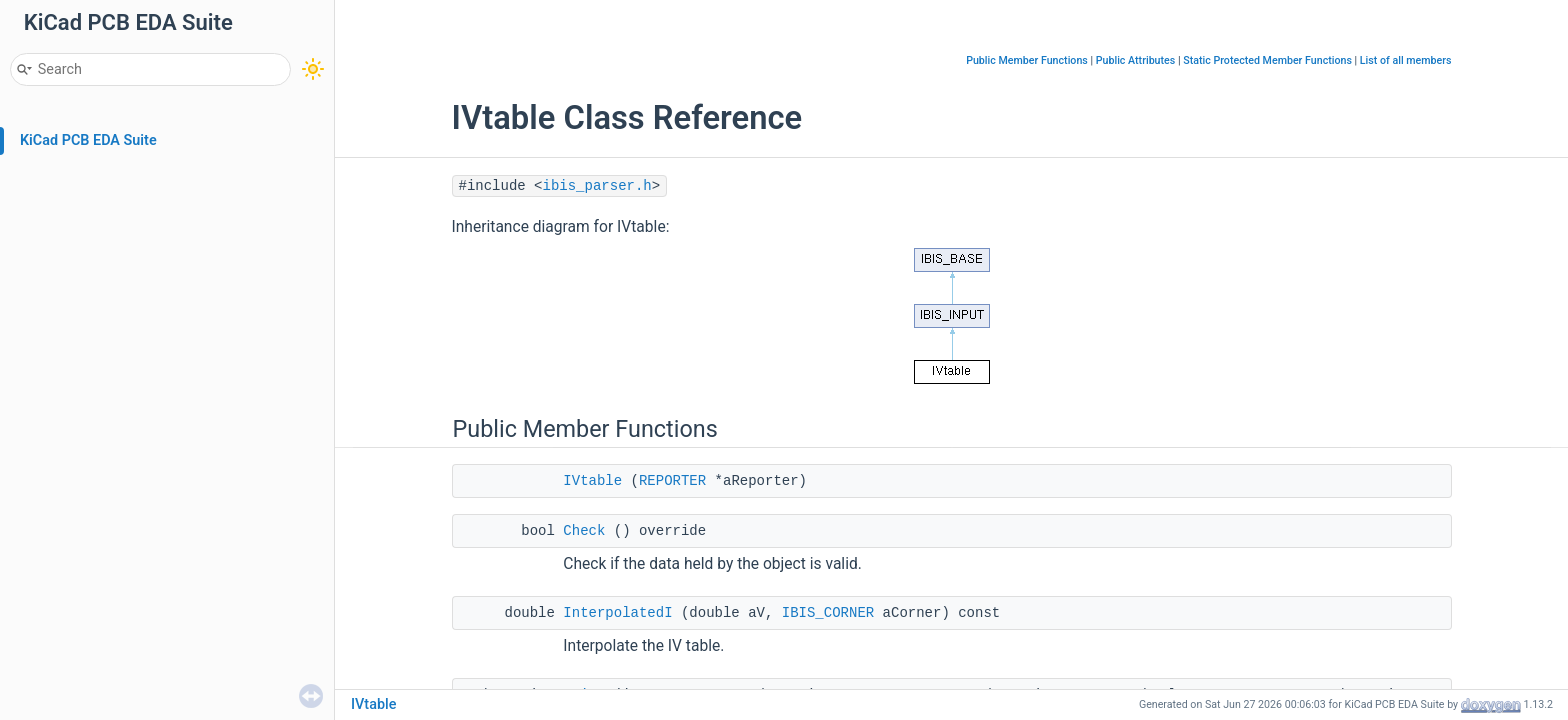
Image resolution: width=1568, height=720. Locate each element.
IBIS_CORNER (828, 613)
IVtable (592, 481)
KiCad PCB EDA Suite (88, 140)
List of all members (1406, 60)
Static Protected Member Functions (1267, 60)
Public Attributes (1136, 60)
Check (584, 531)
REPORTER (672, 481)
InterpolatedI (617, 613)
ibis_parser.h (597, 186)
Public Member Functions (1027, 60)
